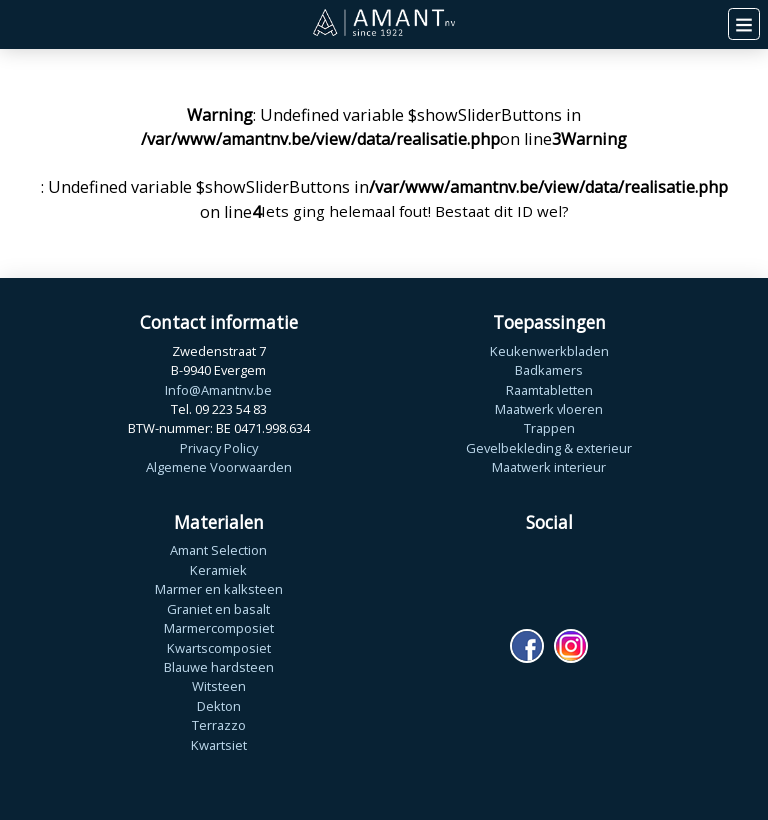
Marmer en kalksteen (219, 589)
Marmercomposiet (219, 628)
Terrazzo (219, 725)
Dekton (219, 706)
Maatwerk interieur (549, 467)
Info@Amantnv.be (218, 390)
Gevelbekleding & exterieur (549, 448)
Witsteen (219, 686)
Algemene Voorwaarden (219, 467)
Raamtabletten (549, 390)
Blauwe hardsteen (219, 667)
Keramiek (218, 570)
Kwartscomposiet (219, 648)
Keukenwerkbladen (549, 351)
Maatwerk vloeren (549, 409)
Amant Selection (218, 550)
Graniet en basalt (218, 609)
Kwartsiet (219, 745)
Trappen (549, 428)
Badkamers (549, 370)
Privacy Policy (219, 448)
